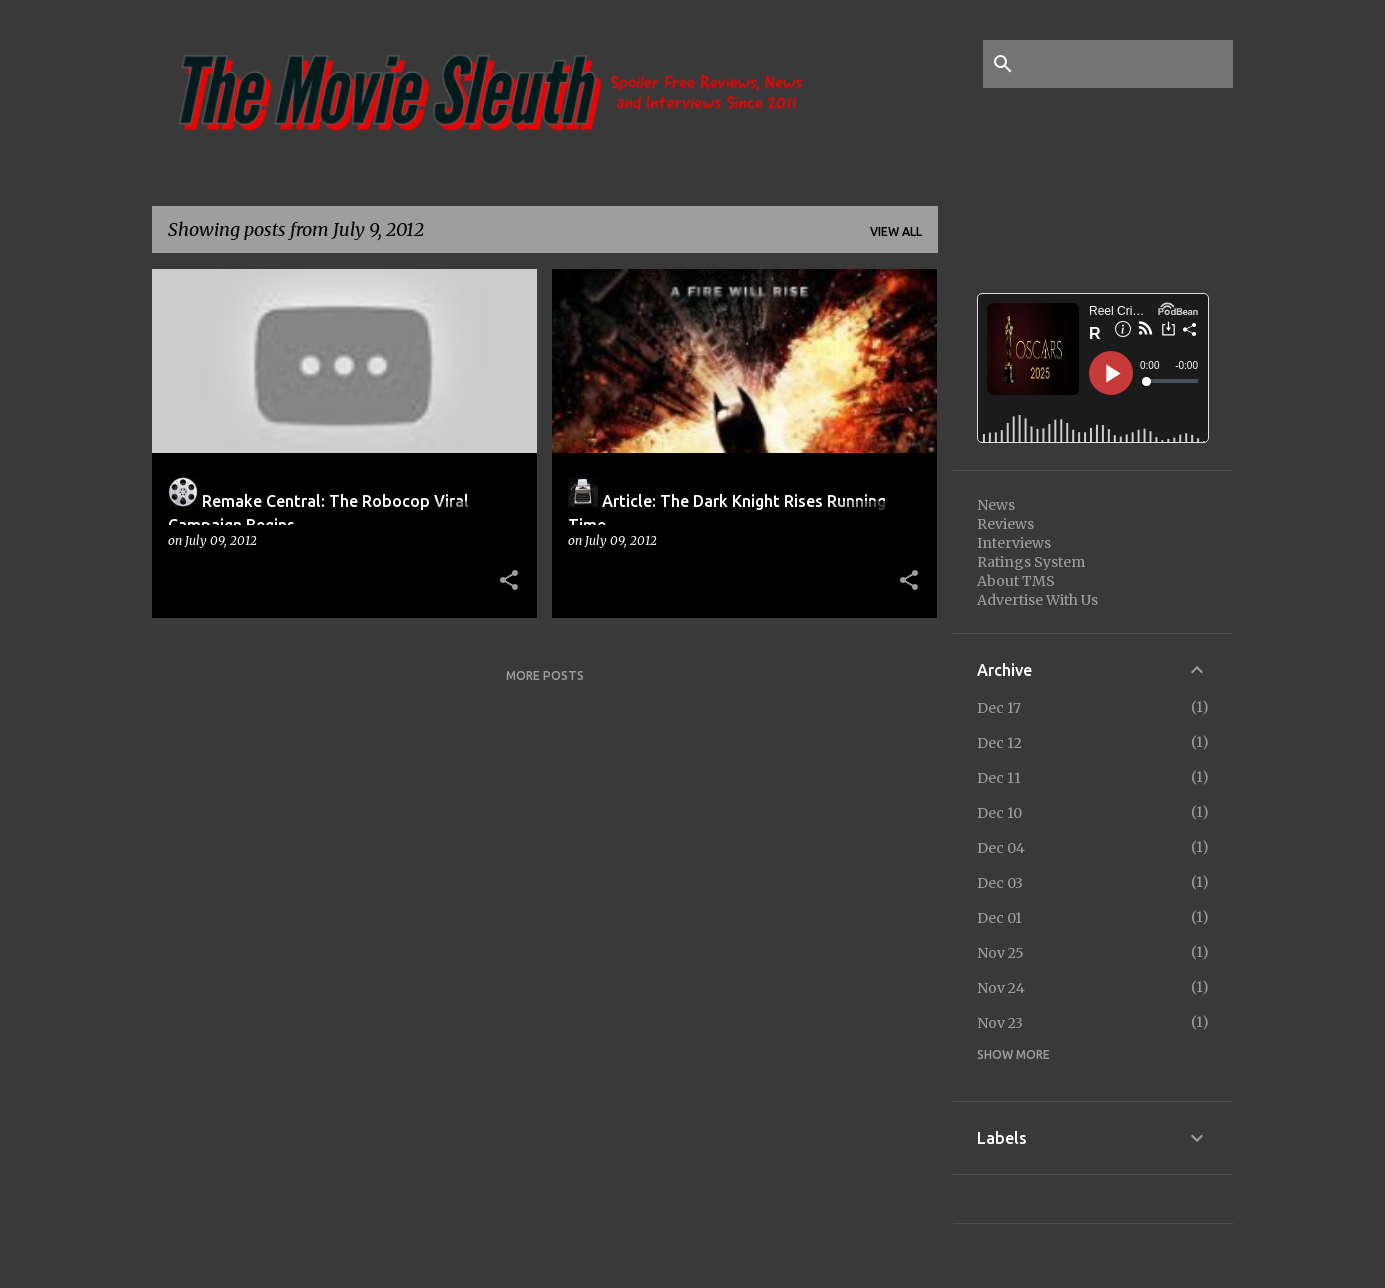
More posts (545, 675)
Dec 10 (999, 813)
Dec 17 (999, 708)
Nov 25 (1000, 953)
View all (896, 231)
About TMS (1016, 581)
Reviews (1005, 524)
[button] (509, 581)
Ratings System (1031, 562)
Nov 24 (1001, 988)
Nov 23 (1000, 1023)
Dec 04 (1001, 848)
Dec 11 (999, 778)
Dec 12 (999, 743)
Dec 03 (1000, 883)
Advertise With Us (1037, 600)
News (996, 505)
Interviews (1014, 543)
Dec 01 (999, 918)
